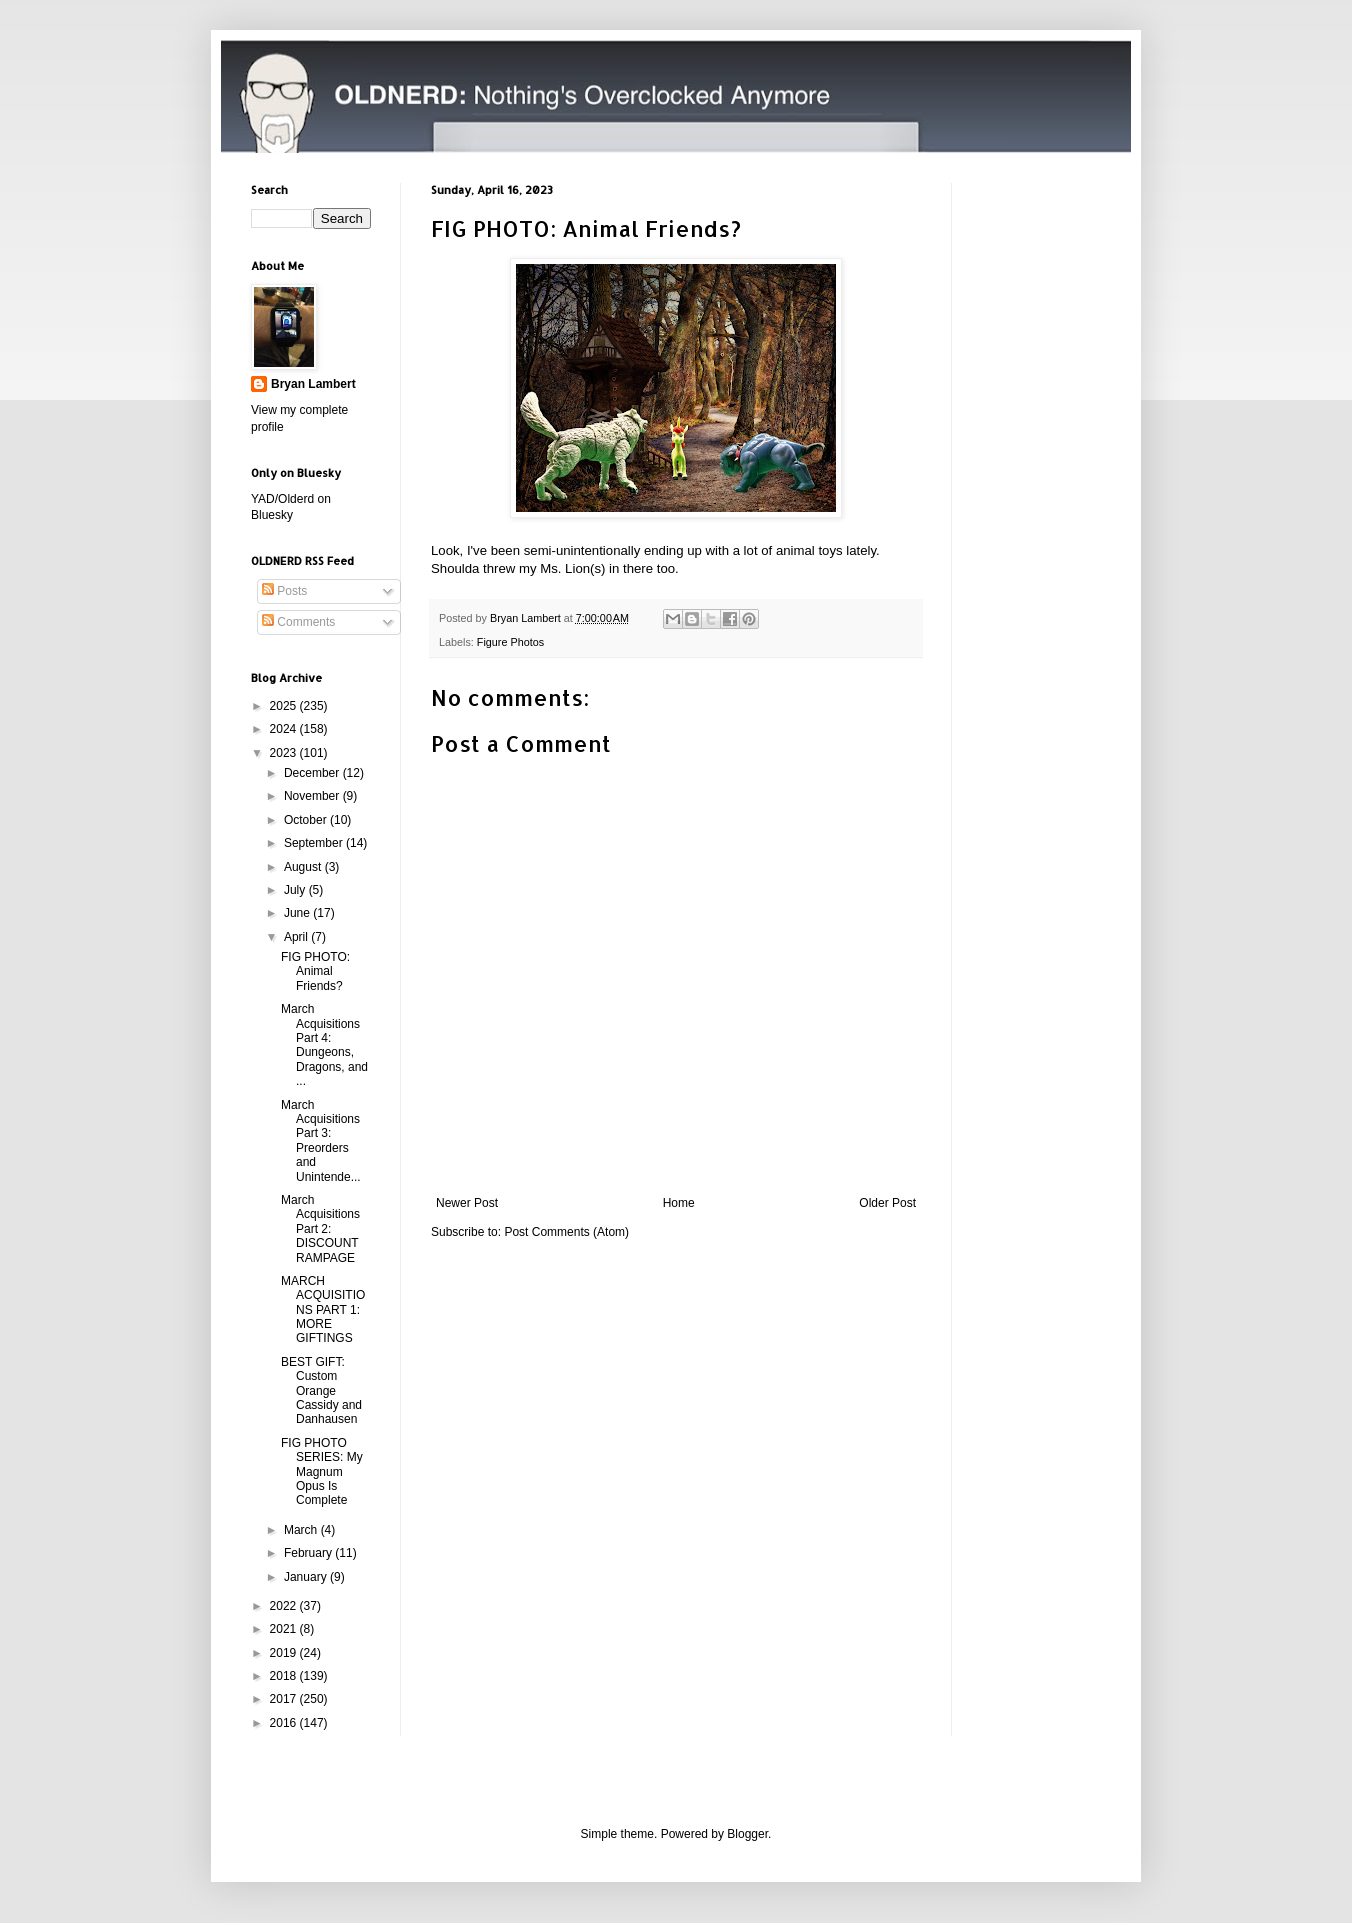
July (296, 890)
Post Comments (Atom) (566, 1232)
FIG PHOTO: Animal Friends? (315, 971)
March (302, 1530)
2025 (285, 706)
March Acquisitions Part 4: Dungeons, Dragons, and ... (324, 1045)
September (315, 843)
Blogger (747, 1834)
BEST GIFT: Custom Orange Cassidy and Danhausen (321, 1391)
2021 (285, 1629)
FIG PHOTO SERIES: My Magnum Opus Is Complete (322, 1472)
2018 (285, 1676)
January (307, 1577)
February (309, 1553)
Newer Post (467, 1203)
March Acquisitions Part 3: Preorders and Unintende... (321, 1141)
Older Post (887, 1203)
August (304, 867)
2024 (285, 729)
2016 (285, 1723)
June (298, 913)
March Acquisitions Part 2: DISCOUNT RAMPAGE (320, 1229)
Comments (298, 622)
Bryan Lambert (313, 384)
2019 (285, 1653)
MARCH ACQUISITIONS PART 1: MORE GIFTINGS (323, 1310)
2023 (285, 753)
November (313, 796)
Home (679, 1203)
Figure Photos (510, 642)
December (313, 773)
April (297, 937)
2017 (285, 1699)
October (307, 820)
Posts (284, 591)
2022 (285, 1606)
